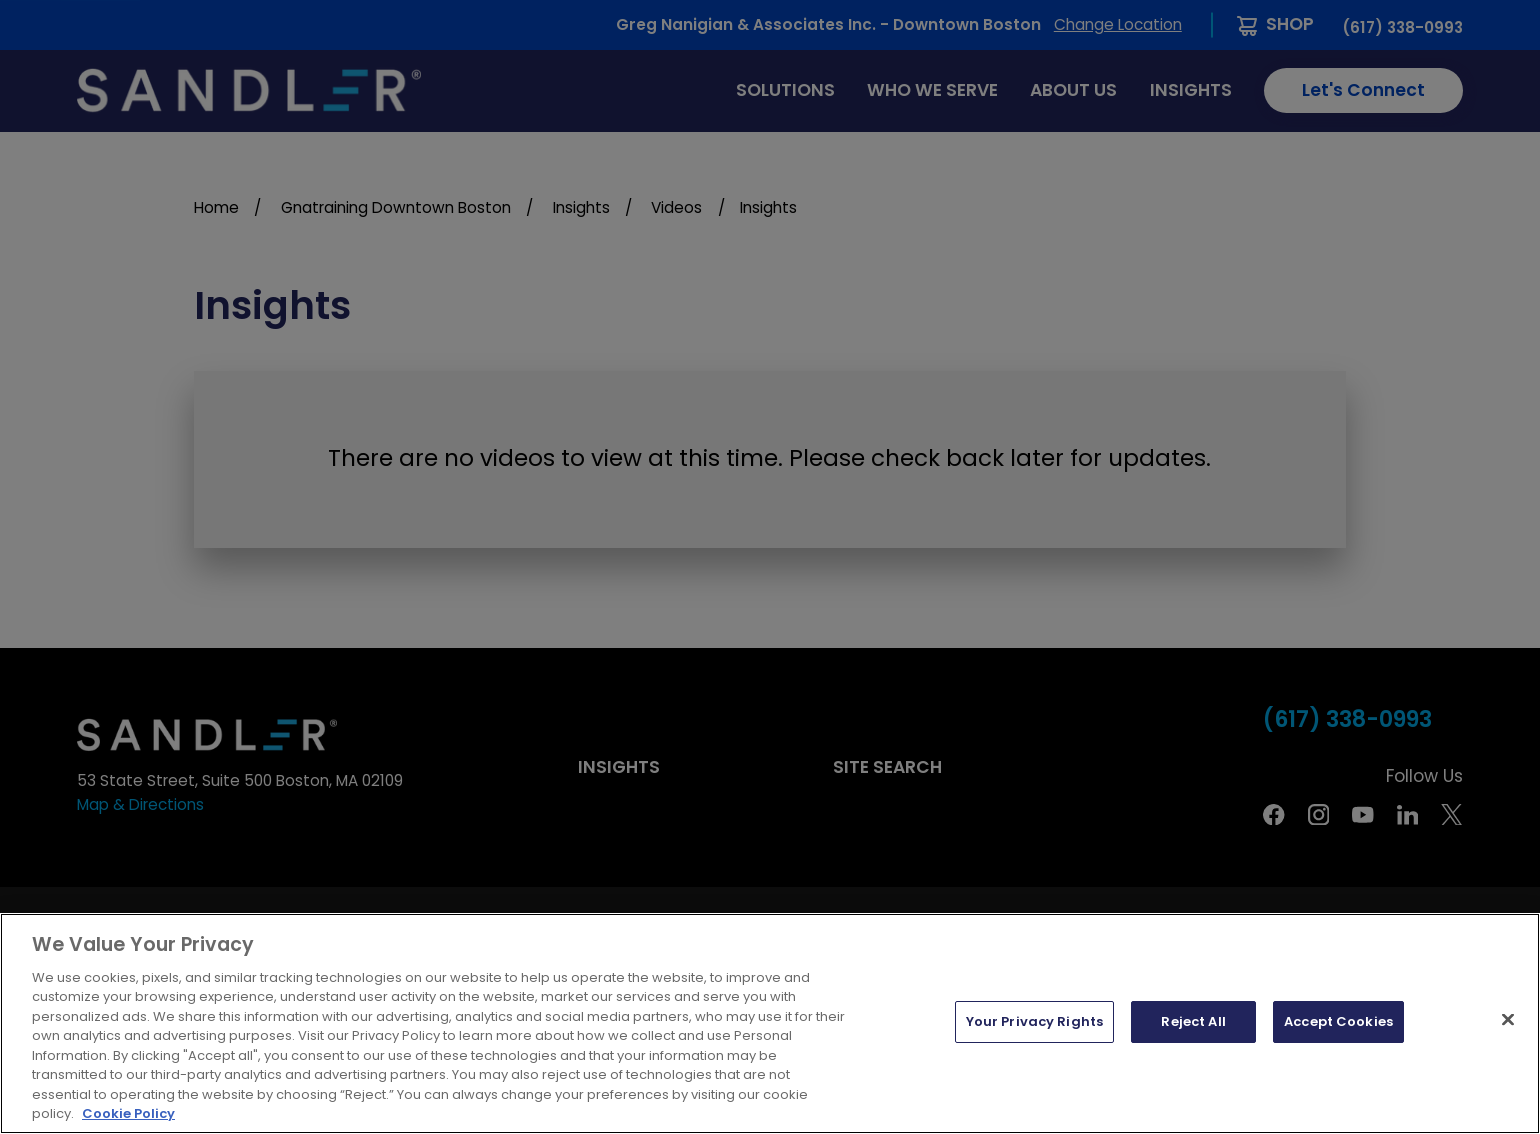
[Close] (1508, 1020)
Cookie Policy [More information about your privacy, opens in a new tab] (128, 1113)
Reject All (1193, 1021)
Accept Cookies (1338, 1021)
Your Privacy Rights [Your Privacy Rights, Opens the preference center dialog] (1034, 1021)
